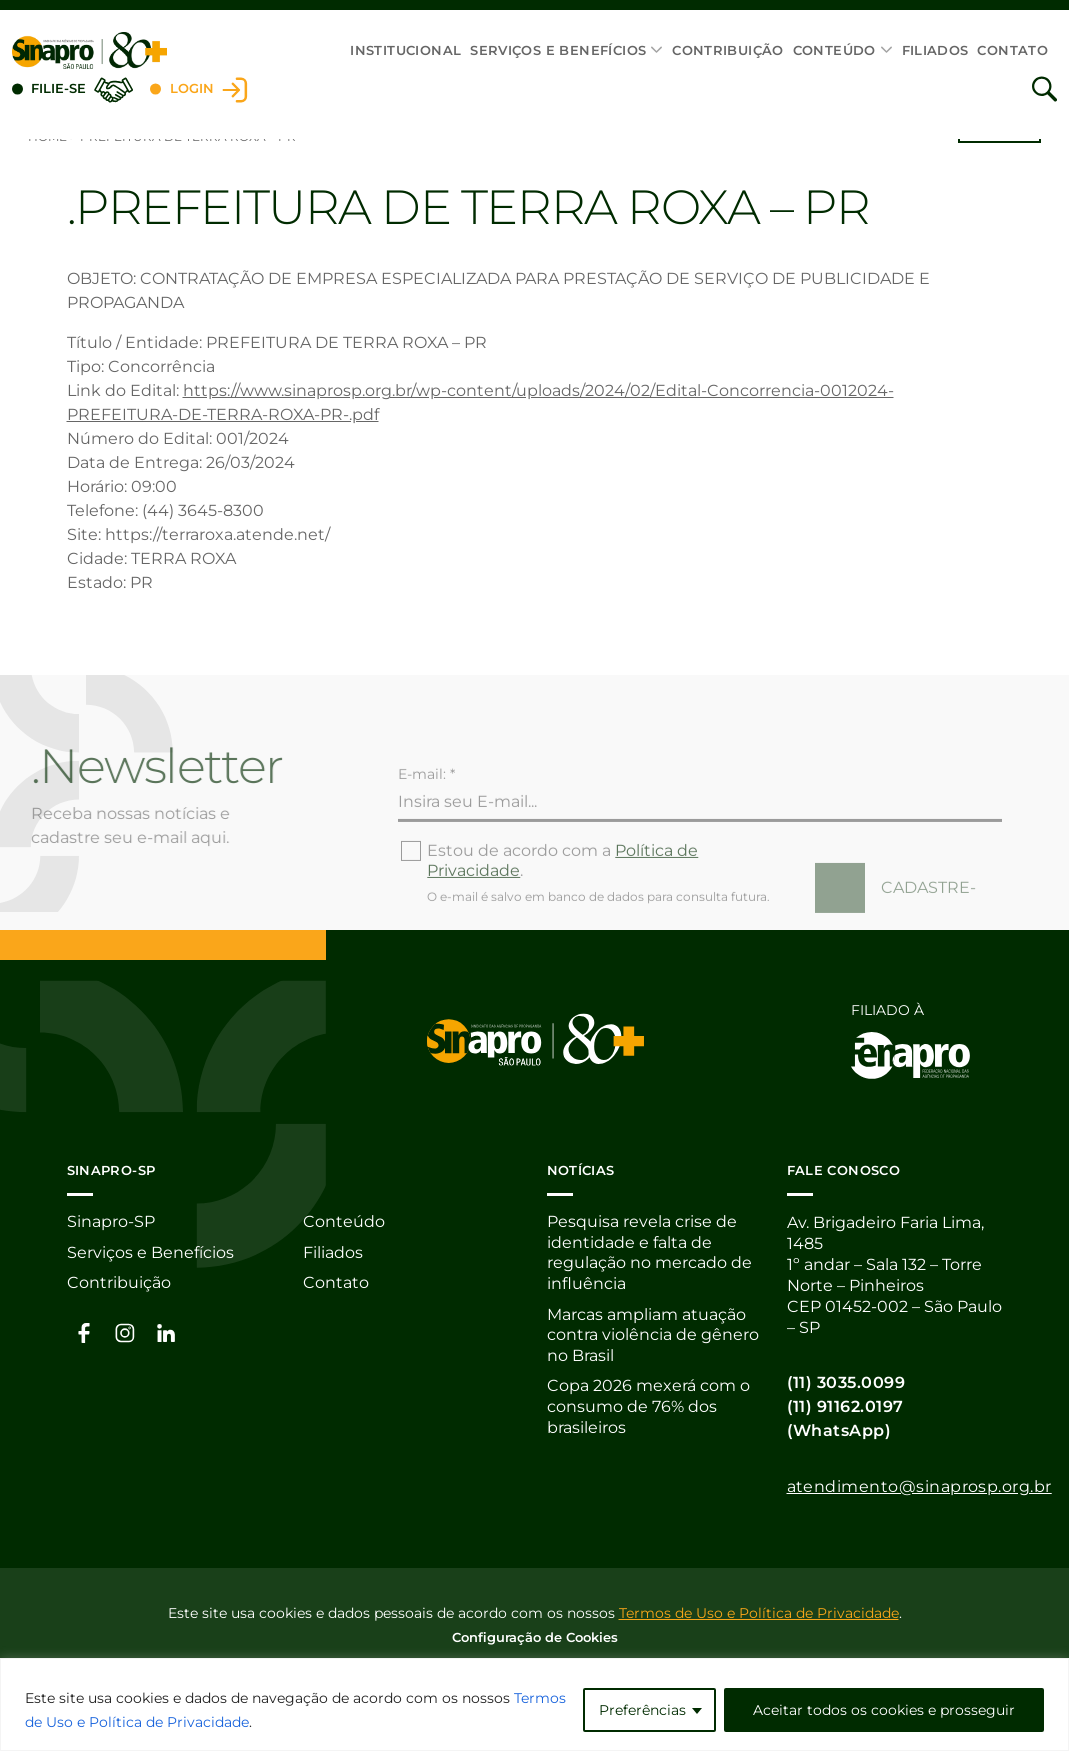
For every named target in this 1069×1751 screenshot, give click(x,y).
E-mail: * (426, 815)
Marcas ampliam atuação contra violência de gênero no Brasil (653, 1337)
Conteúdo (834, 50)
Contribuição (728, 50)
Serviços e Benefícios (558, 50)
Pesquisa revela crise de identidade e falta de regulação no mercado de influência (649, 1254)
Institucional (405, 50)
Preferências (642, 1710)
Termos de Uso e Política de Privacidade (759, 1612)
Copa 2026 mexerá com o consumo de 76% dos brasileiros (648, 1410)
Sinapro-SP (111, 1222)
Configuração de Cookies (535, 1636)
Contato (1012, 50)
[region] (534, 1704)
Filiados (935, 50)
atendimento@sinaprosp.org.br (919, 1486)
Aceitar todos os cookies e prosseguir (884, 1710)
